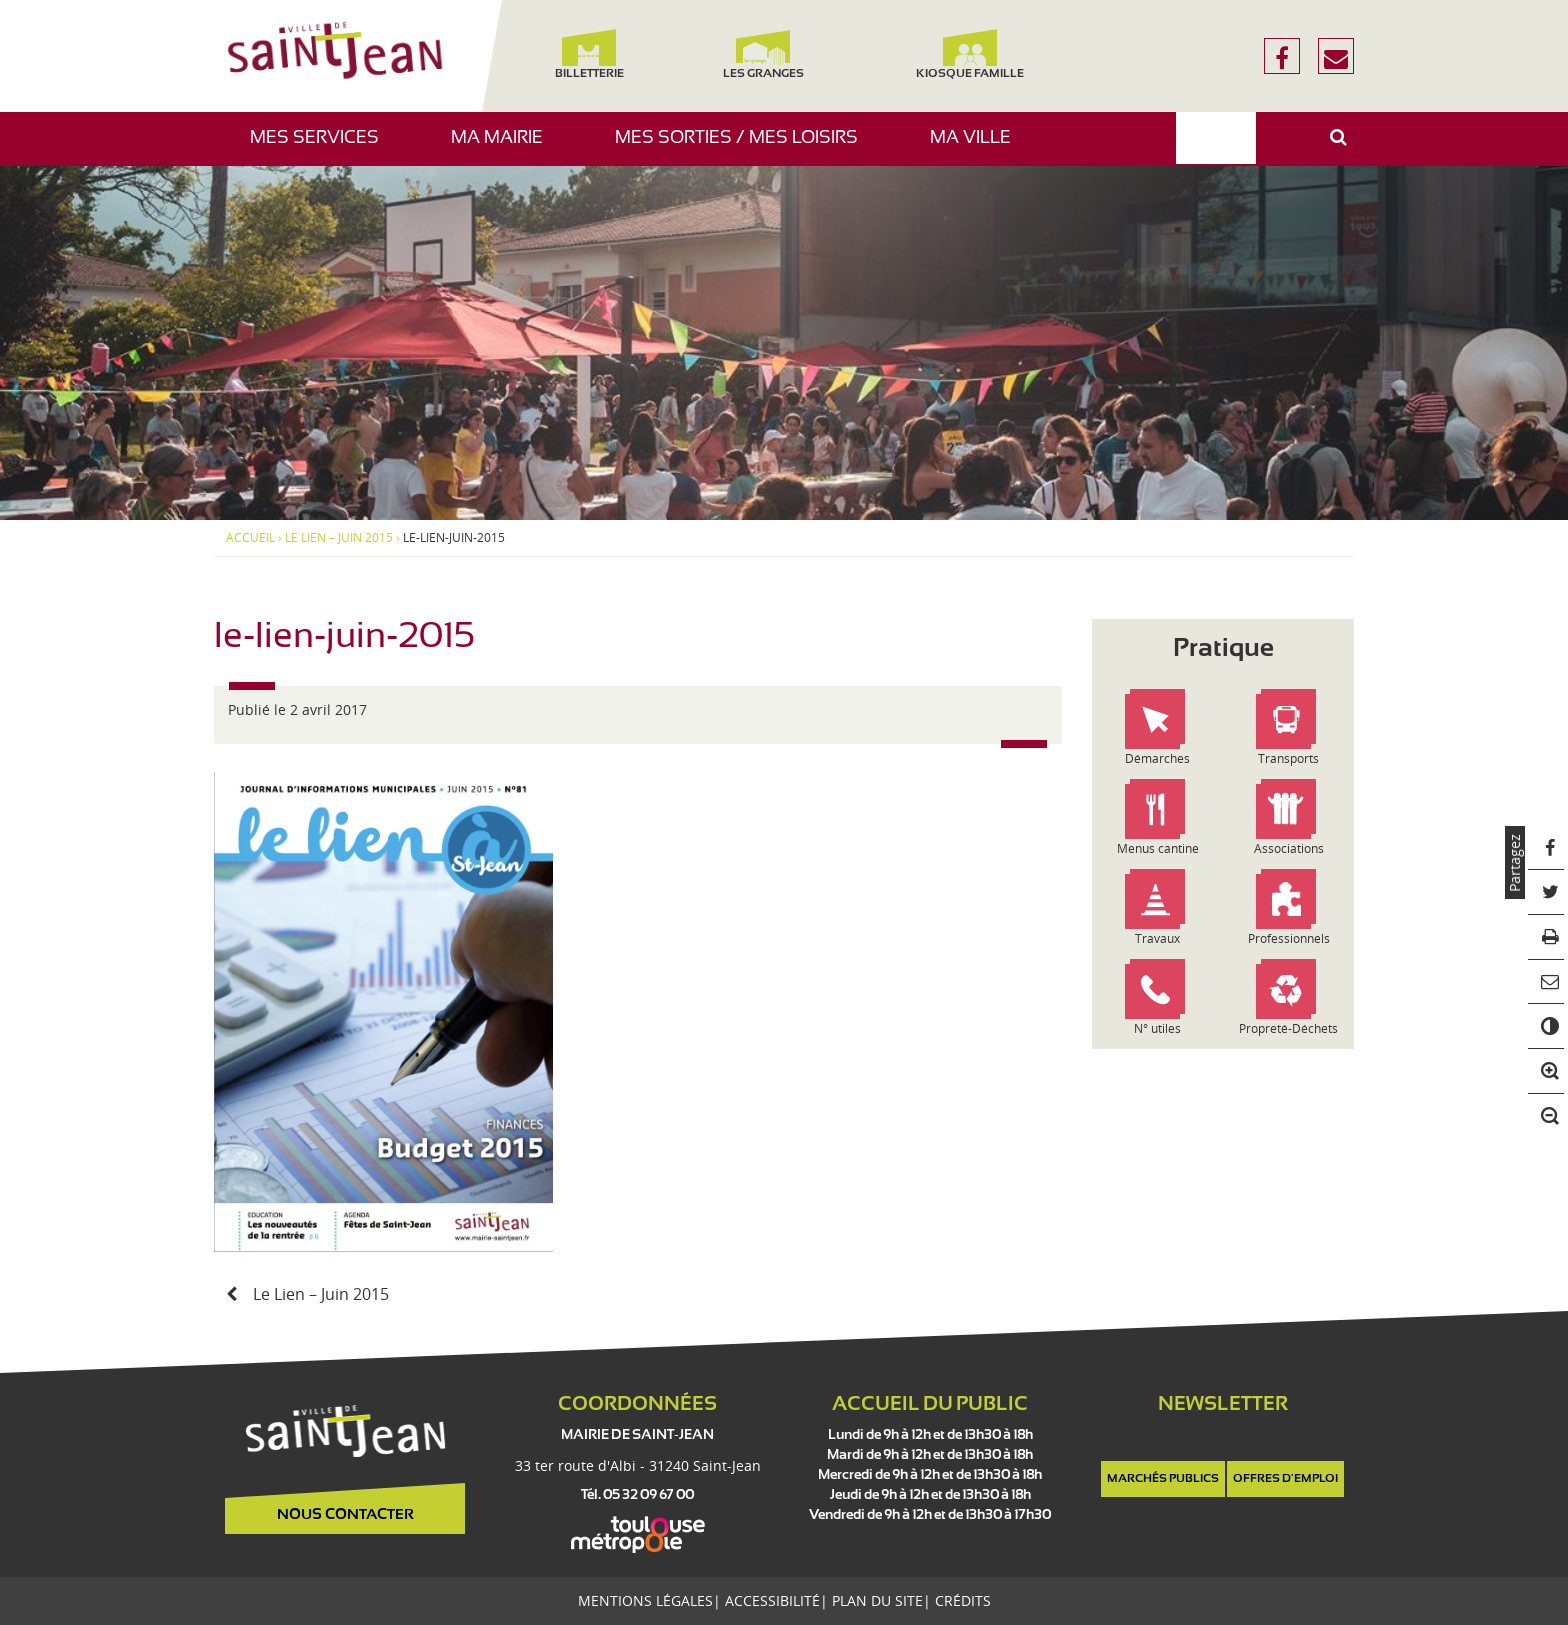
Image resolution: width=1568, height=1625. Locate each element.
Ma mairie (504, 147)
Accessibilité (772, 1600)
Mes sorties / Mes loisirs (744, 147)
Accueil (250, 538)
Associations (1289, 848)
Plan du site (877, 1600)
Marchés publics (1163, 1479)
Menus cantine (1158, 848)
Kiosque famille (970, 54)
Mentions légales (645, 1600)
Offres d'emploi (1285, 1479)
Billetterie (588, 54)
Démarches (1157, 758)
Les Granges (762, 54)
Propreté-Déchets (1288, 1028)
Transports (1288, 758)
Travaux (1157, 938)
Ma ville (978, 147)
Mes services (322, 147)
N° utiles (1157, 1028)
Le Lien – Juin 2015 (339, 538)
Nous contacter (345, 1515)
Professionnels (1289, 938)
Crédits (963, 1600)
